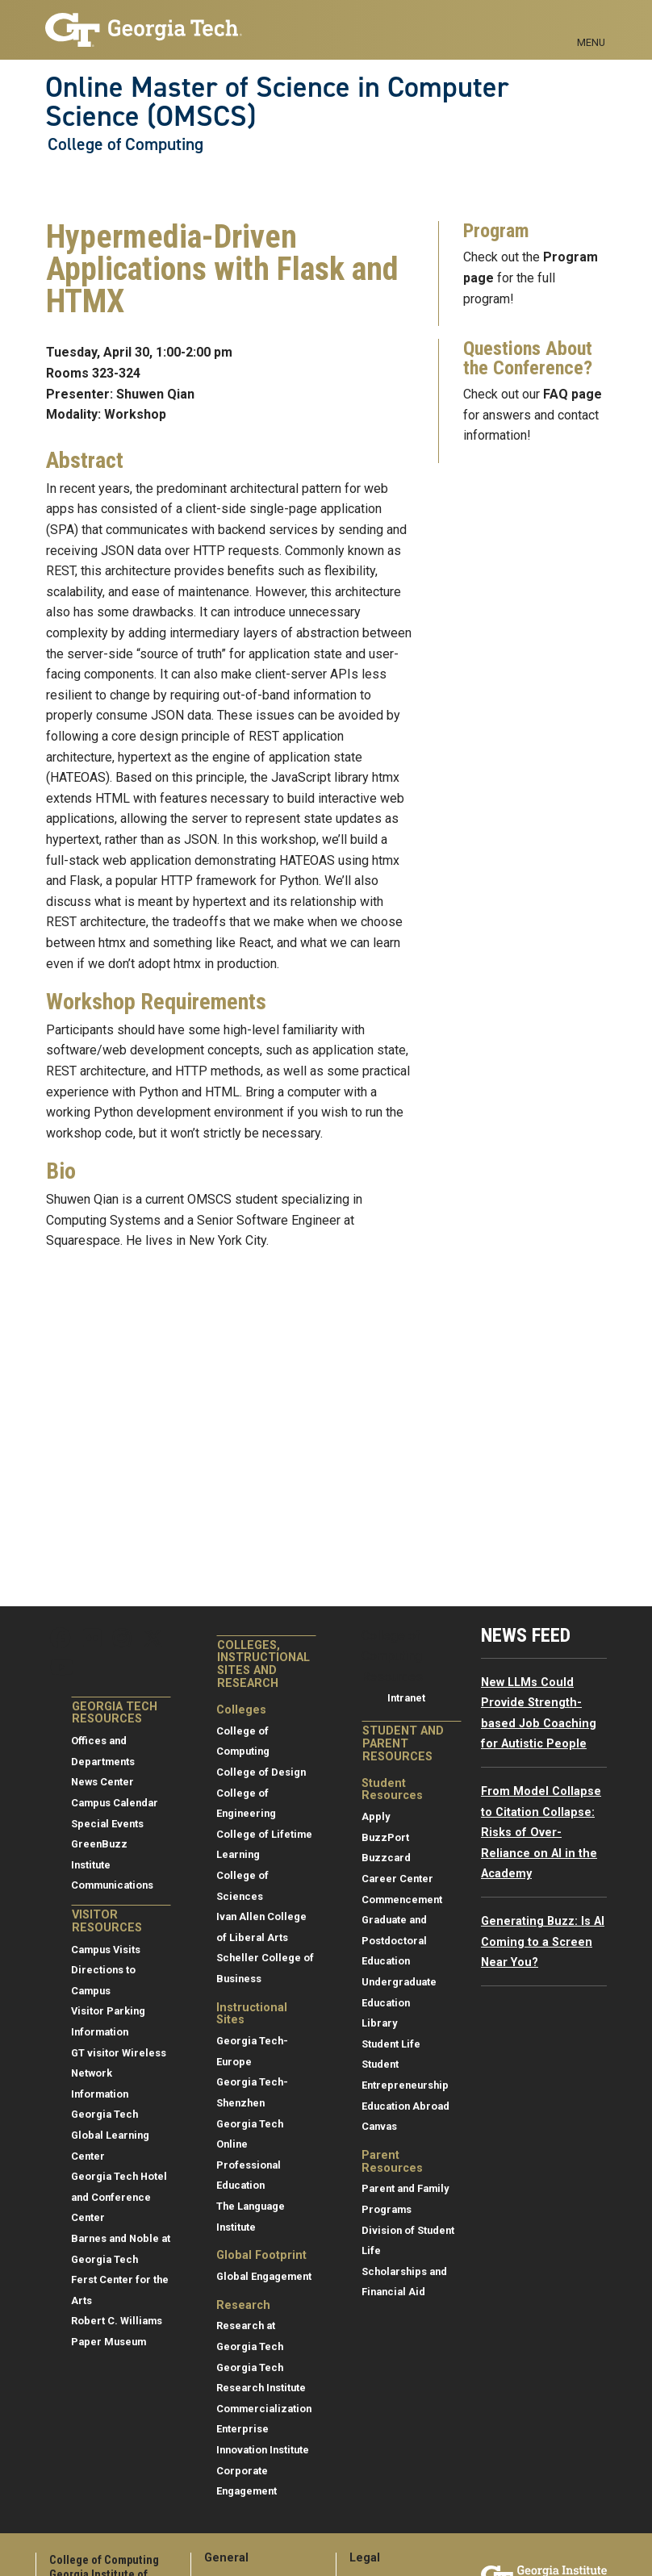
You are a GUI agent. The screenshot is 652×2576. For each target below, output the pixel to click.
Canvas (379, 2126)
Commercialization (263, 2409)
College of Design (261, 1772)
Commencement (402, 1899)
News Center (102, 1782)
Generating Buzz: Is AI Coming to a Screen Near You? (542, 1941)
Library (379, 2023)
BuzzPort (385, 1837)
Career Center (397, 1879)
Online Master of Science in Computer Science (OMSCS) (277, 102)
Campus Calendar (114, 1803)
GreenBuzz (99, 1844)
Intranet (406, 1698)
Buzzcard (386, 1858)
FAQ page (572, 394)
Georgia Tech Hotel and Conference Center (119, 2196)
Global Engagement (263, 2276)
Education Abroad (405, 2106)
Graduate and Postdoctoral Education (394, 1940)
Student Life (391, 2044)
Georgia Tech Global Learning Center (110, 2134)
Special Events (107, 1824)
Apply (376, 1816)
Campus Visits (105, 1949)
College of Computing (125, 144)
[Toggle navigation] (591, 24)
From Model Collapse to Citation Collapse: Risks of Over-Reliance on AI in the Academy (541, 1833)
